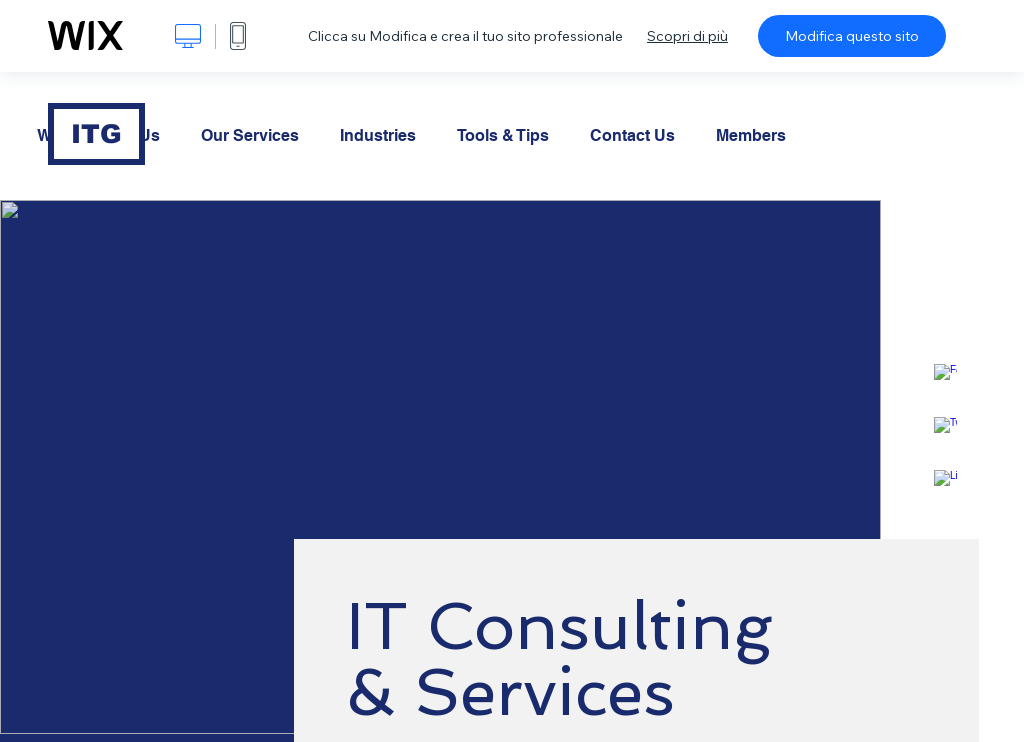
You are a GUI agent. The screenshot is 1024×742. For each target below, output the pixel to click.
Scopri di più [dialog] (687, 36)
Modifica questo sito (852, 36)
